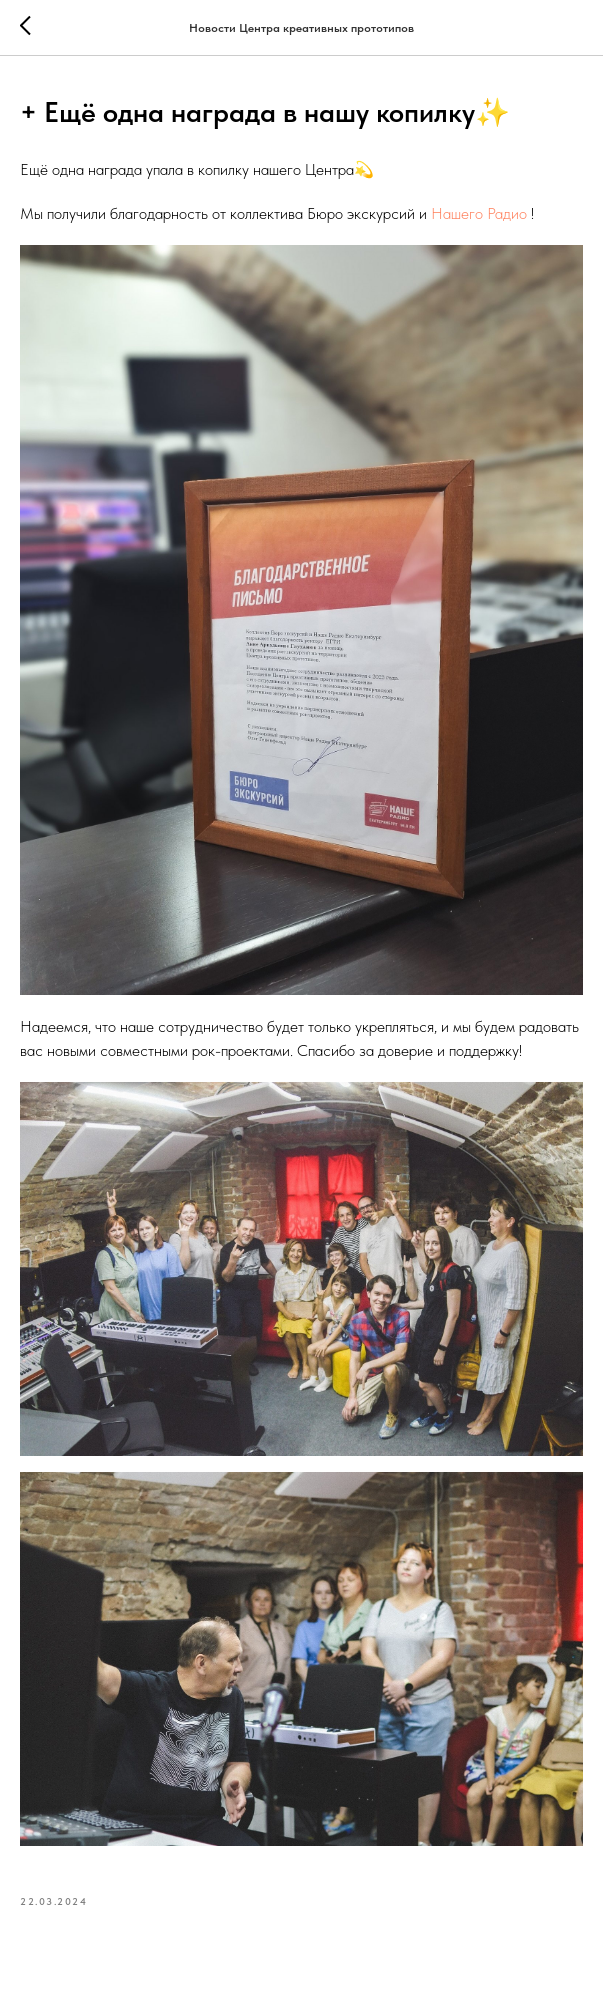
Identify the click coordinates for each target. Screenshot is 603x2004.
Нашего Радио (479, 213)
